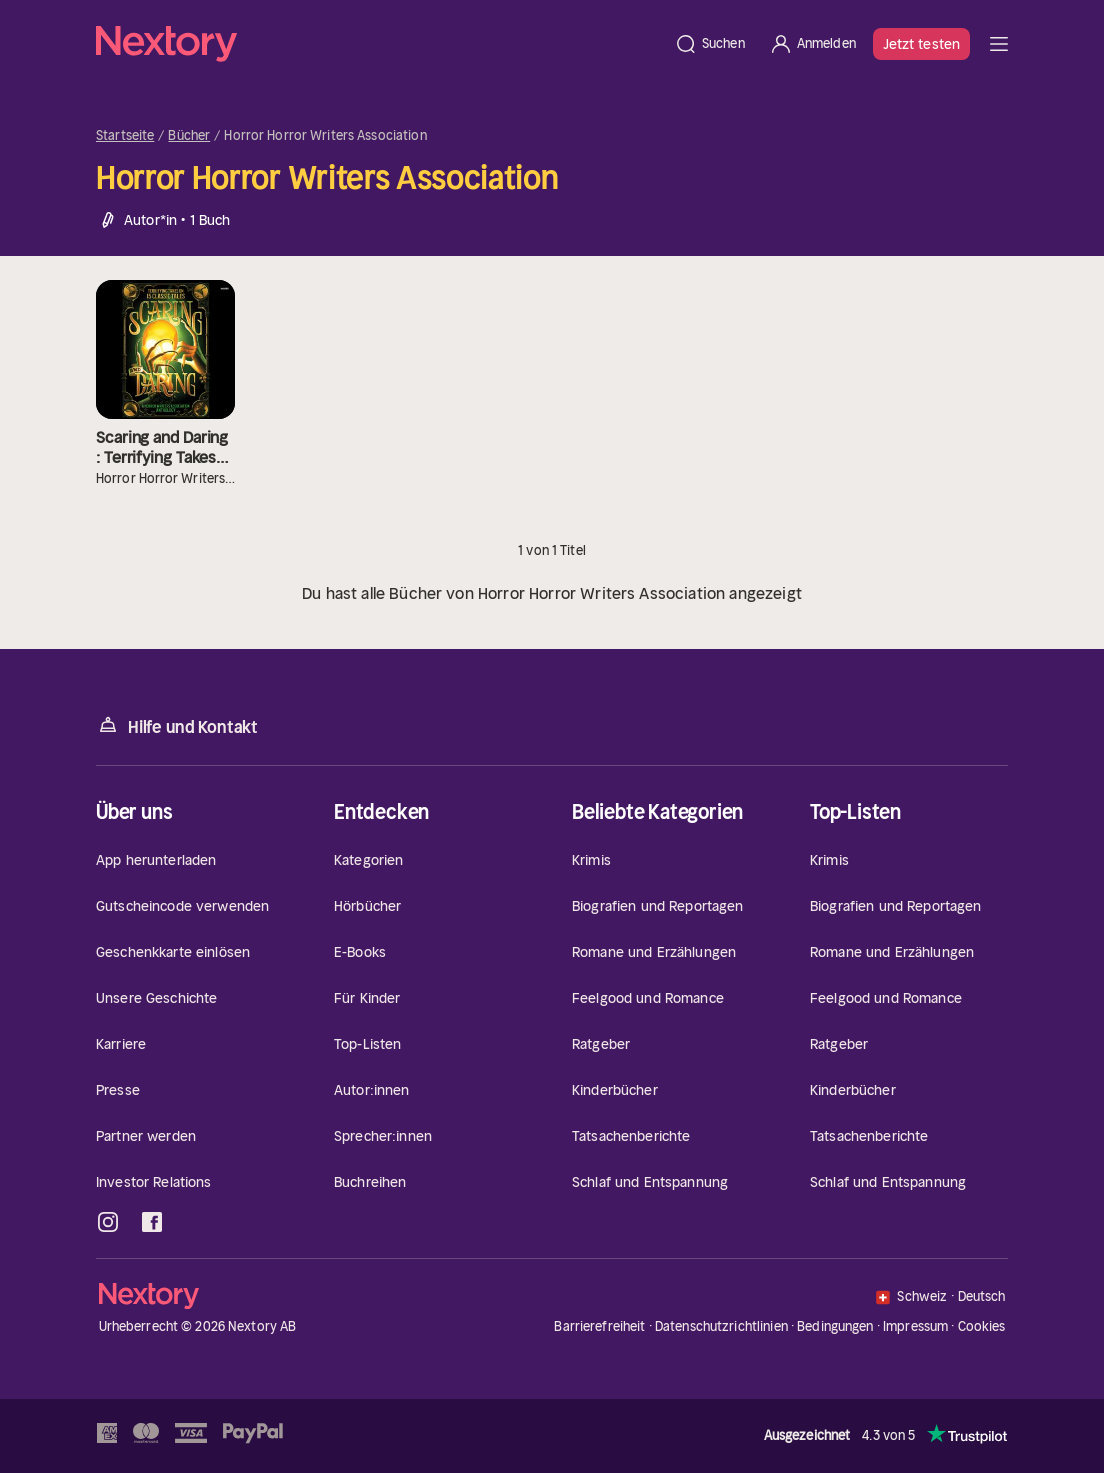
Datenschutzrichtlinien (721, 1326)
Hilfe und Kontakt (177, 725)
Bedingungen (835, 1326)
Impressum (915, 1326)
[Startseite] (379, 44)
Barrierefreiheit (599, 1326)
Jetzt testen (921, 44)
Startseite (125, 136)
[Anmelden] (812, 44)
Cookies (982, 1327)
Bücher (189, 136)
